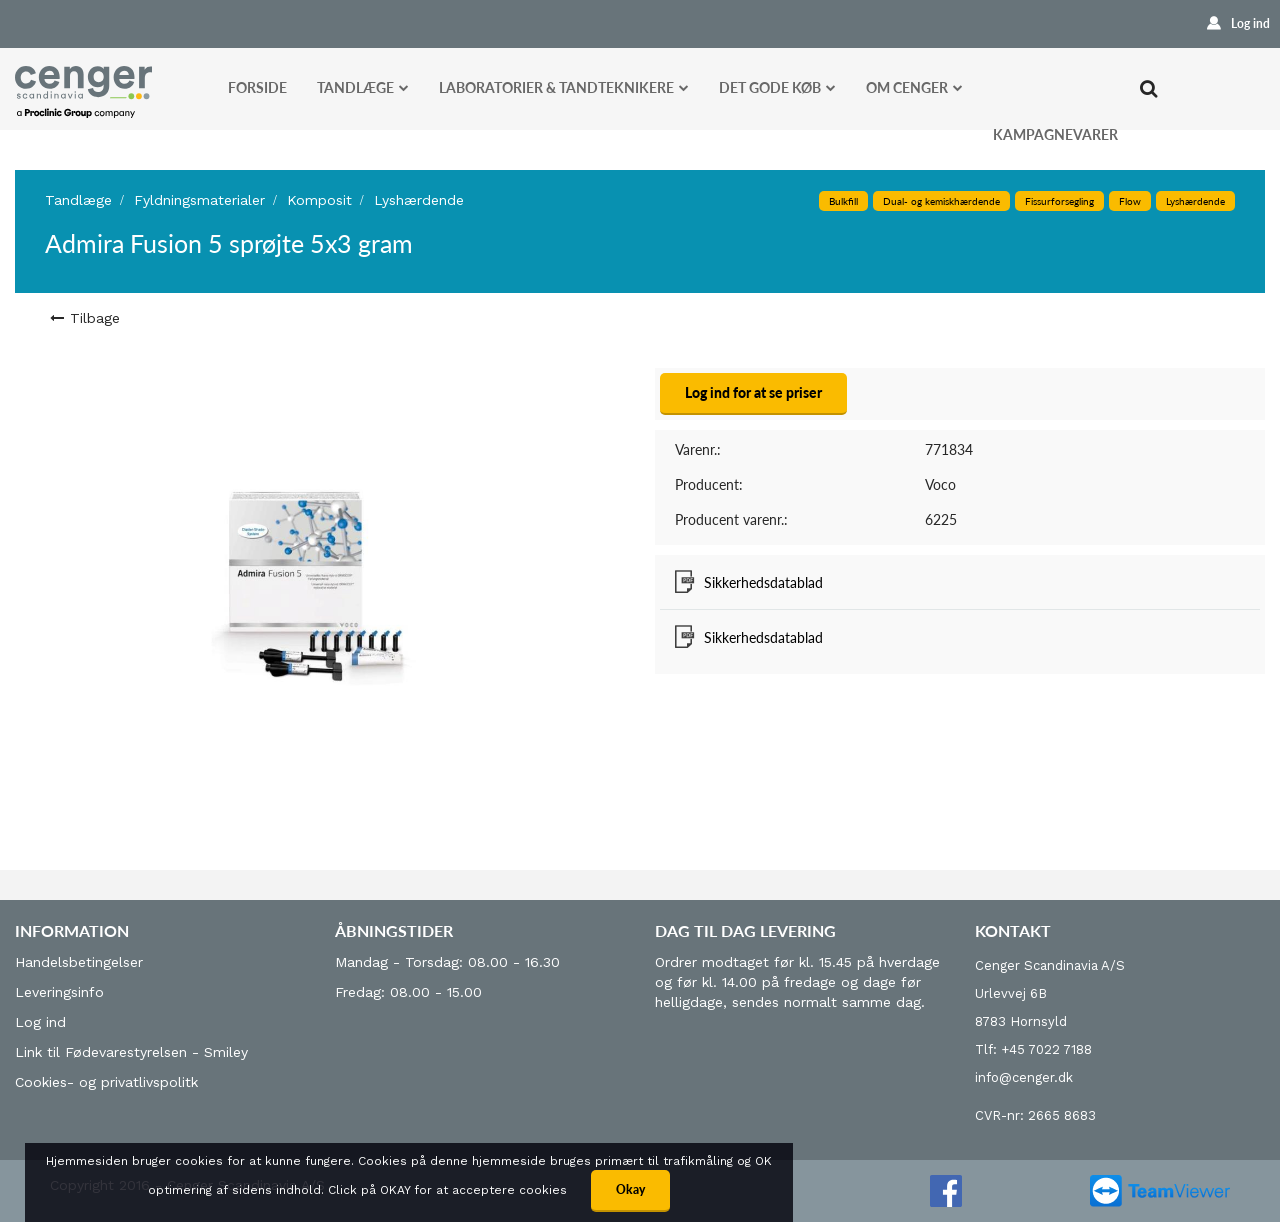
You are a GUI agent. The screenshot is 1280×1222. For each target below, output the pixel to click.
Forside (257, 87)
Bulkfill (843, 201)
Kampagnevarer (1055, 134)
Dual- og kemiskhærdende (941, 201)
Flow (1130, 201)
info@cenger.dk (1024, 1077)
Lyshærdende (419, 200)
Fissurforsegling (1059, 201)
